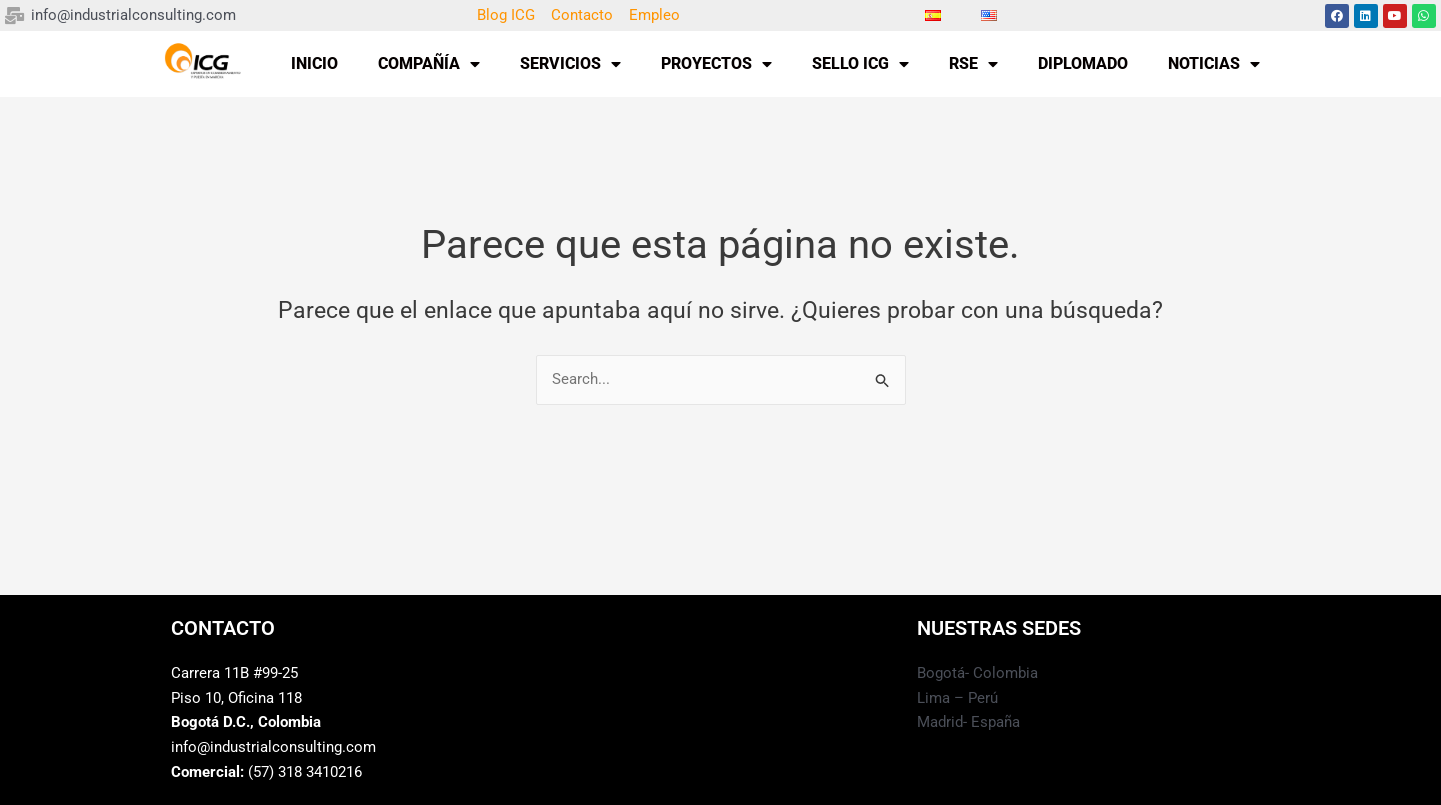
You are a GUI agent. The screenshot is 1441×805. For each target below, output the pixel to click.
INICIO (314, 63)
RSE (973, 64)
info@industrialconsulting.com (273, 748)
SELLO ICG (860, 64)
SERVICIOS (570, 64)
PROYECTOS (716, 64)
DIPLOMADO (1083, 63)
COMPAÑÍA (429, 64)
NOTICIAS (1214, 64)
